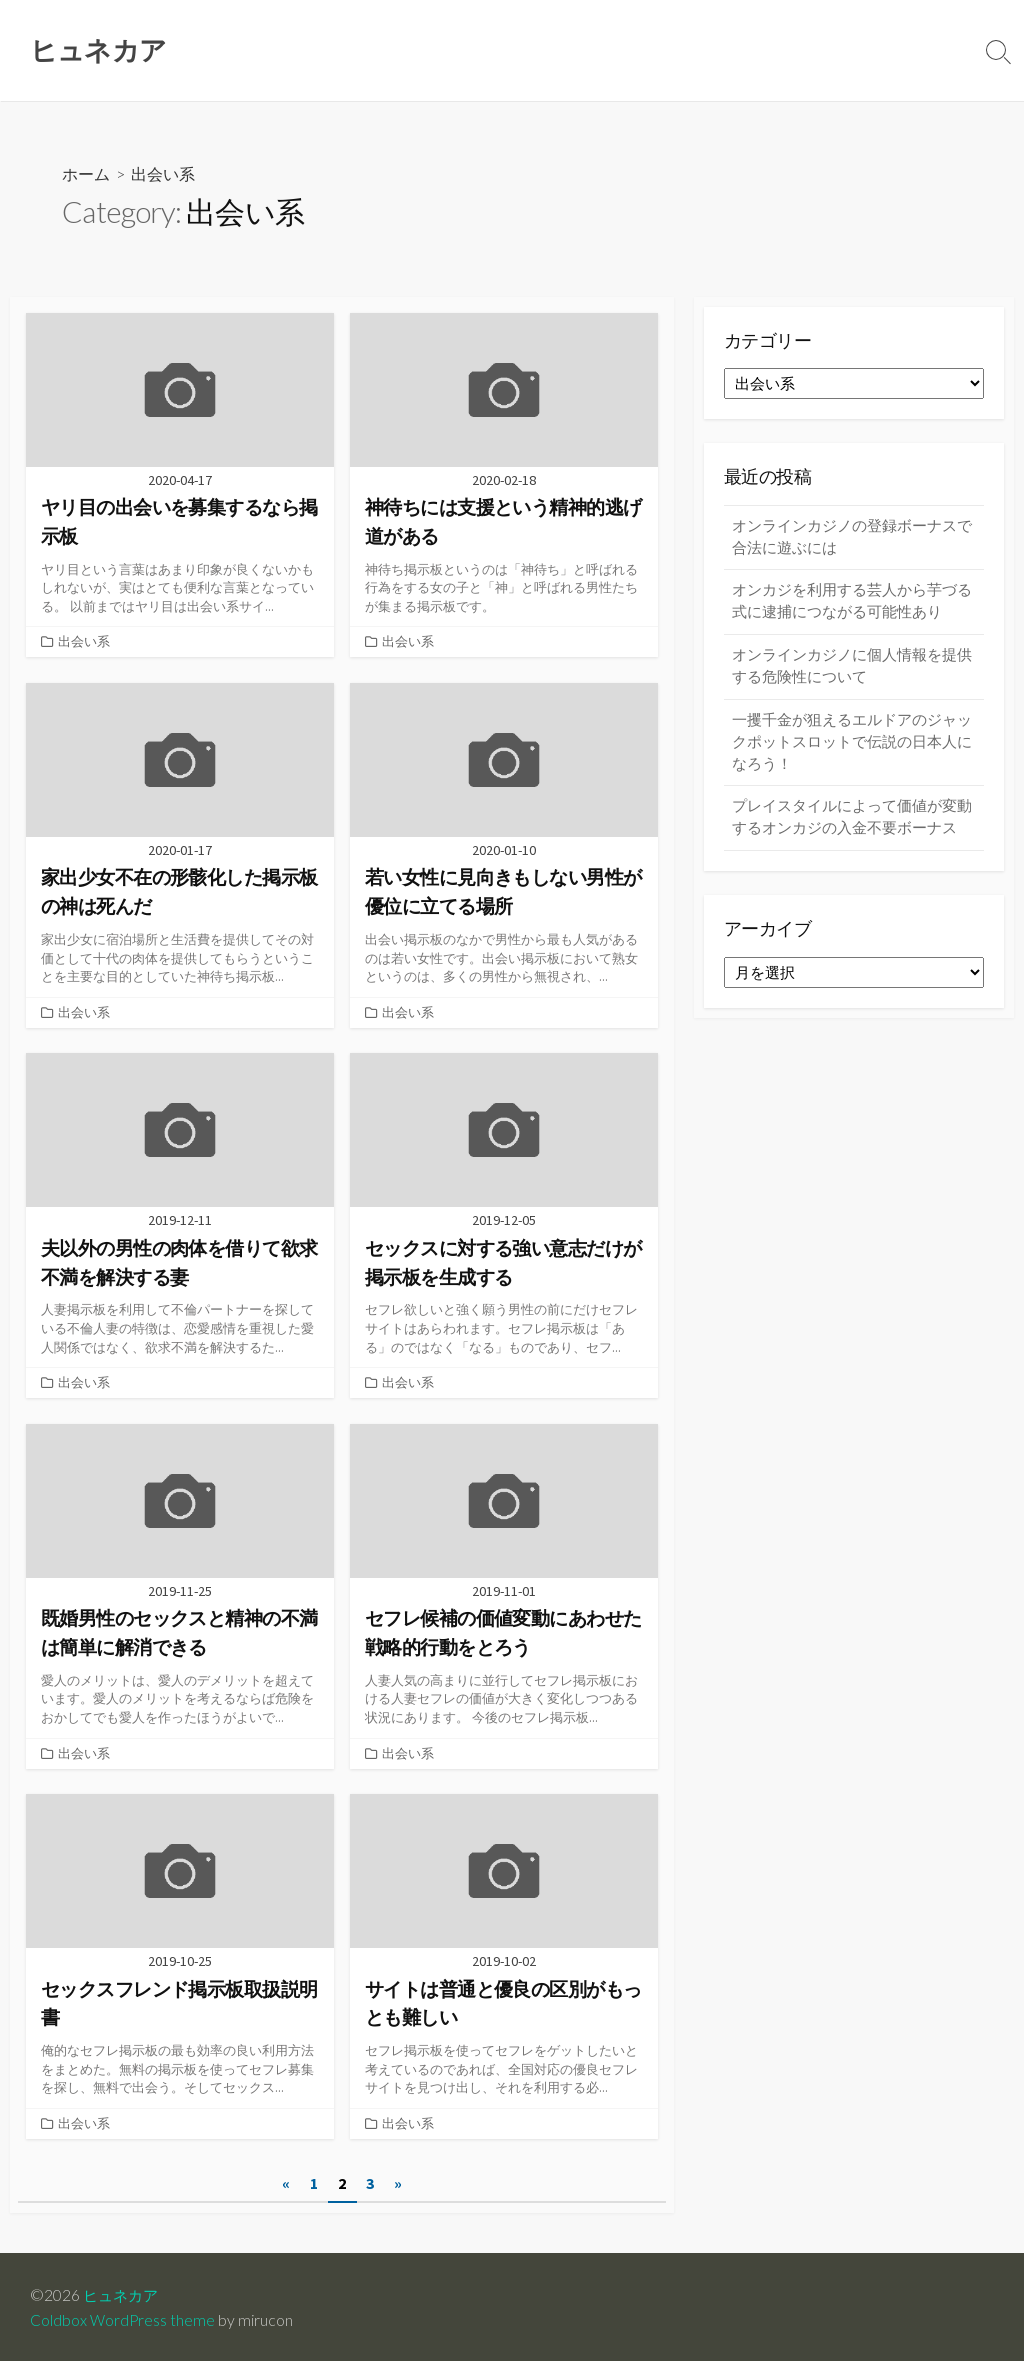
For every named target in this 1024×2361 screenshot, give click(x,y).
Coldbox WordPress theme (123, 2318)
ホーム (86, 175)
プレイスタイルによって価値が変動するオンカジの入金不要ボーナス (852, 826)
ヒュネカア (123, 2293)
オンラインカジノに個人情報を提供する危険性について (852, 671)
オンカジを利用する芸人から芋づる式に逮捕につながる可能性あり (852, 605)
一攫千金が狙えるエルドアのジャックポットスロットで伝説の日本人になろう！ (852, 748)
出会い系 (84, 642)
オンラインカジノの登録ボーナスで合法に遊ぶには (852, 539)
